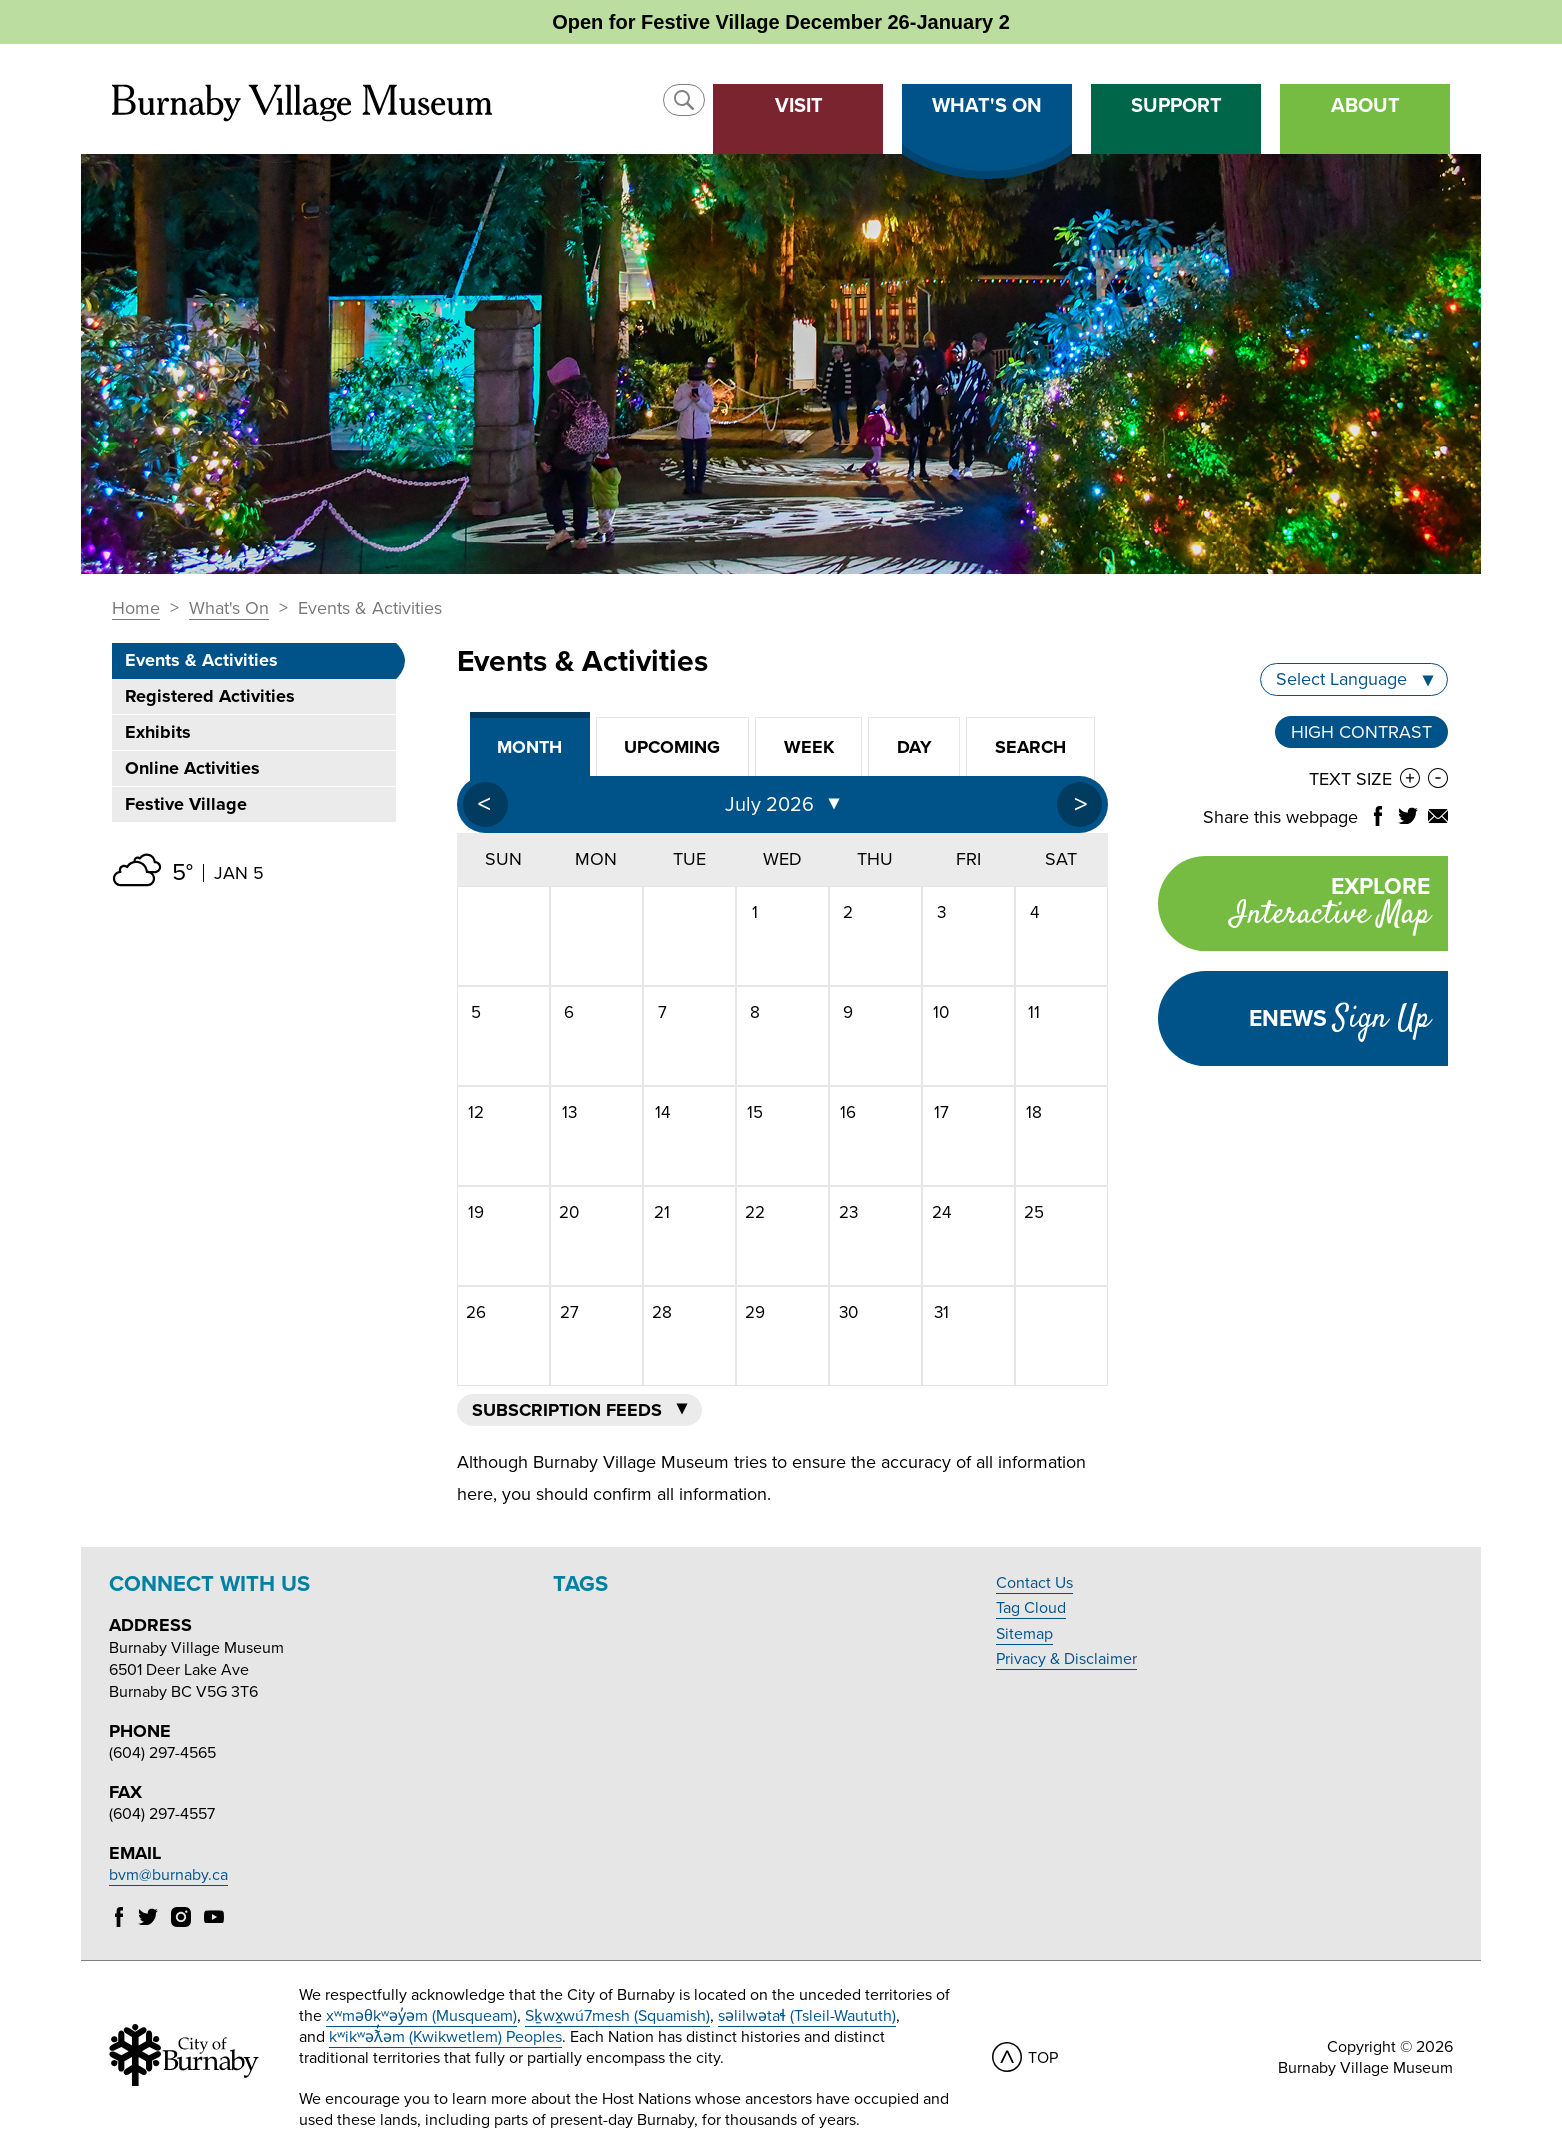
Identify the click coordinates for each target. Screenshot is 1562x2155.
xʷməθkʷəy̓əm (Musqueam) (421, 2016)
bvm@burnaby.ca (168, 1875)
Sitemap (1024, 1634)
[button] (684, 100)
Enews (1339, 1019)
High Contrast (1361, 732)
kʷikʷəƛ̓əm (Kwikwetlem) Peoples (445, 2037)
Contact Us (1034, 1583)
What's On (229, 609)
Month (529, 747)
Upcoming (672, 747)
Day (914, 747)
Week (809, 747)
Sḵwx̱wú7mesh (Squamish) (617, 2016)
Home (136, 609)
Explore (1294, 905)
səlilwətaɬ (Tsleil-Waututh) (807, 2016)
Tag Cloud (1031, 1608)
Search (1030, 747)
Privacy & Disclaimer (1066, 1659)
